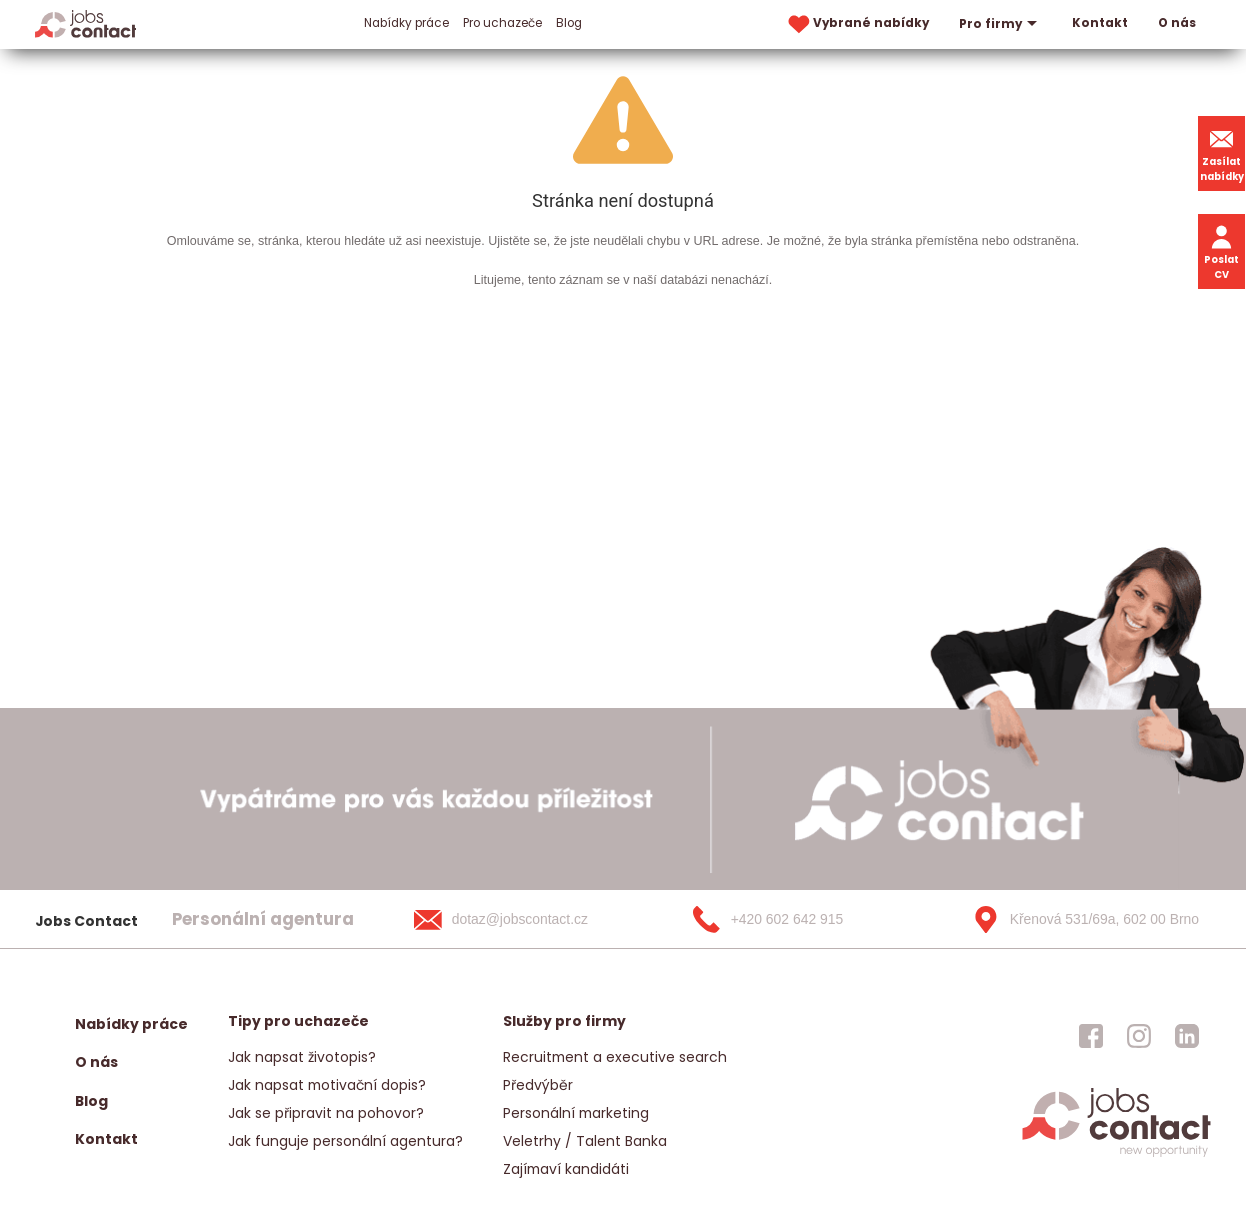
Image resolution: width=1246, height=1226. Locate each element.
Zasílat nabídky (1222, 153)
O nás (1177, 23)
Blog (569, 23)
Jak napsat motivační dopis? (327, 1085)
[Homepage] (85, 23)
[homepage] (1116, 1154)
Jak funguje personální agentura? (345, 1141)
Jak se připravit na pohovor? (326, 1113)
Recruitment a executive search (615, 1057)
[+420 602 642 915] (800, 919)
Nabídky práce (406, 23)
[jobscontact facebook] (1091, 1036)
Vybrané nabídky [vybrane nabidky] (857, 24)
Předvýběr (538, 1085)
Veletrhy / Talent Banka (585, 1141)
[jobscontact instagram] (1139, 1036)
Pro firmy (1000, 24)
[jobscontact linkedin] (1187, 1036)
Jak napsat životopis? (302, 1057)
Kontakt (1100, 23)
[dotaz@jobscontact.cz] (521, 919)
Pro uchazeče (502, 23)
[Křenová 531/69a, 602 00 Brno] (1079, 919)
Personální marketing (576, 1113)
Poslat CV (1221, 251)
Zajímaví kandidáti (566, 1169)
